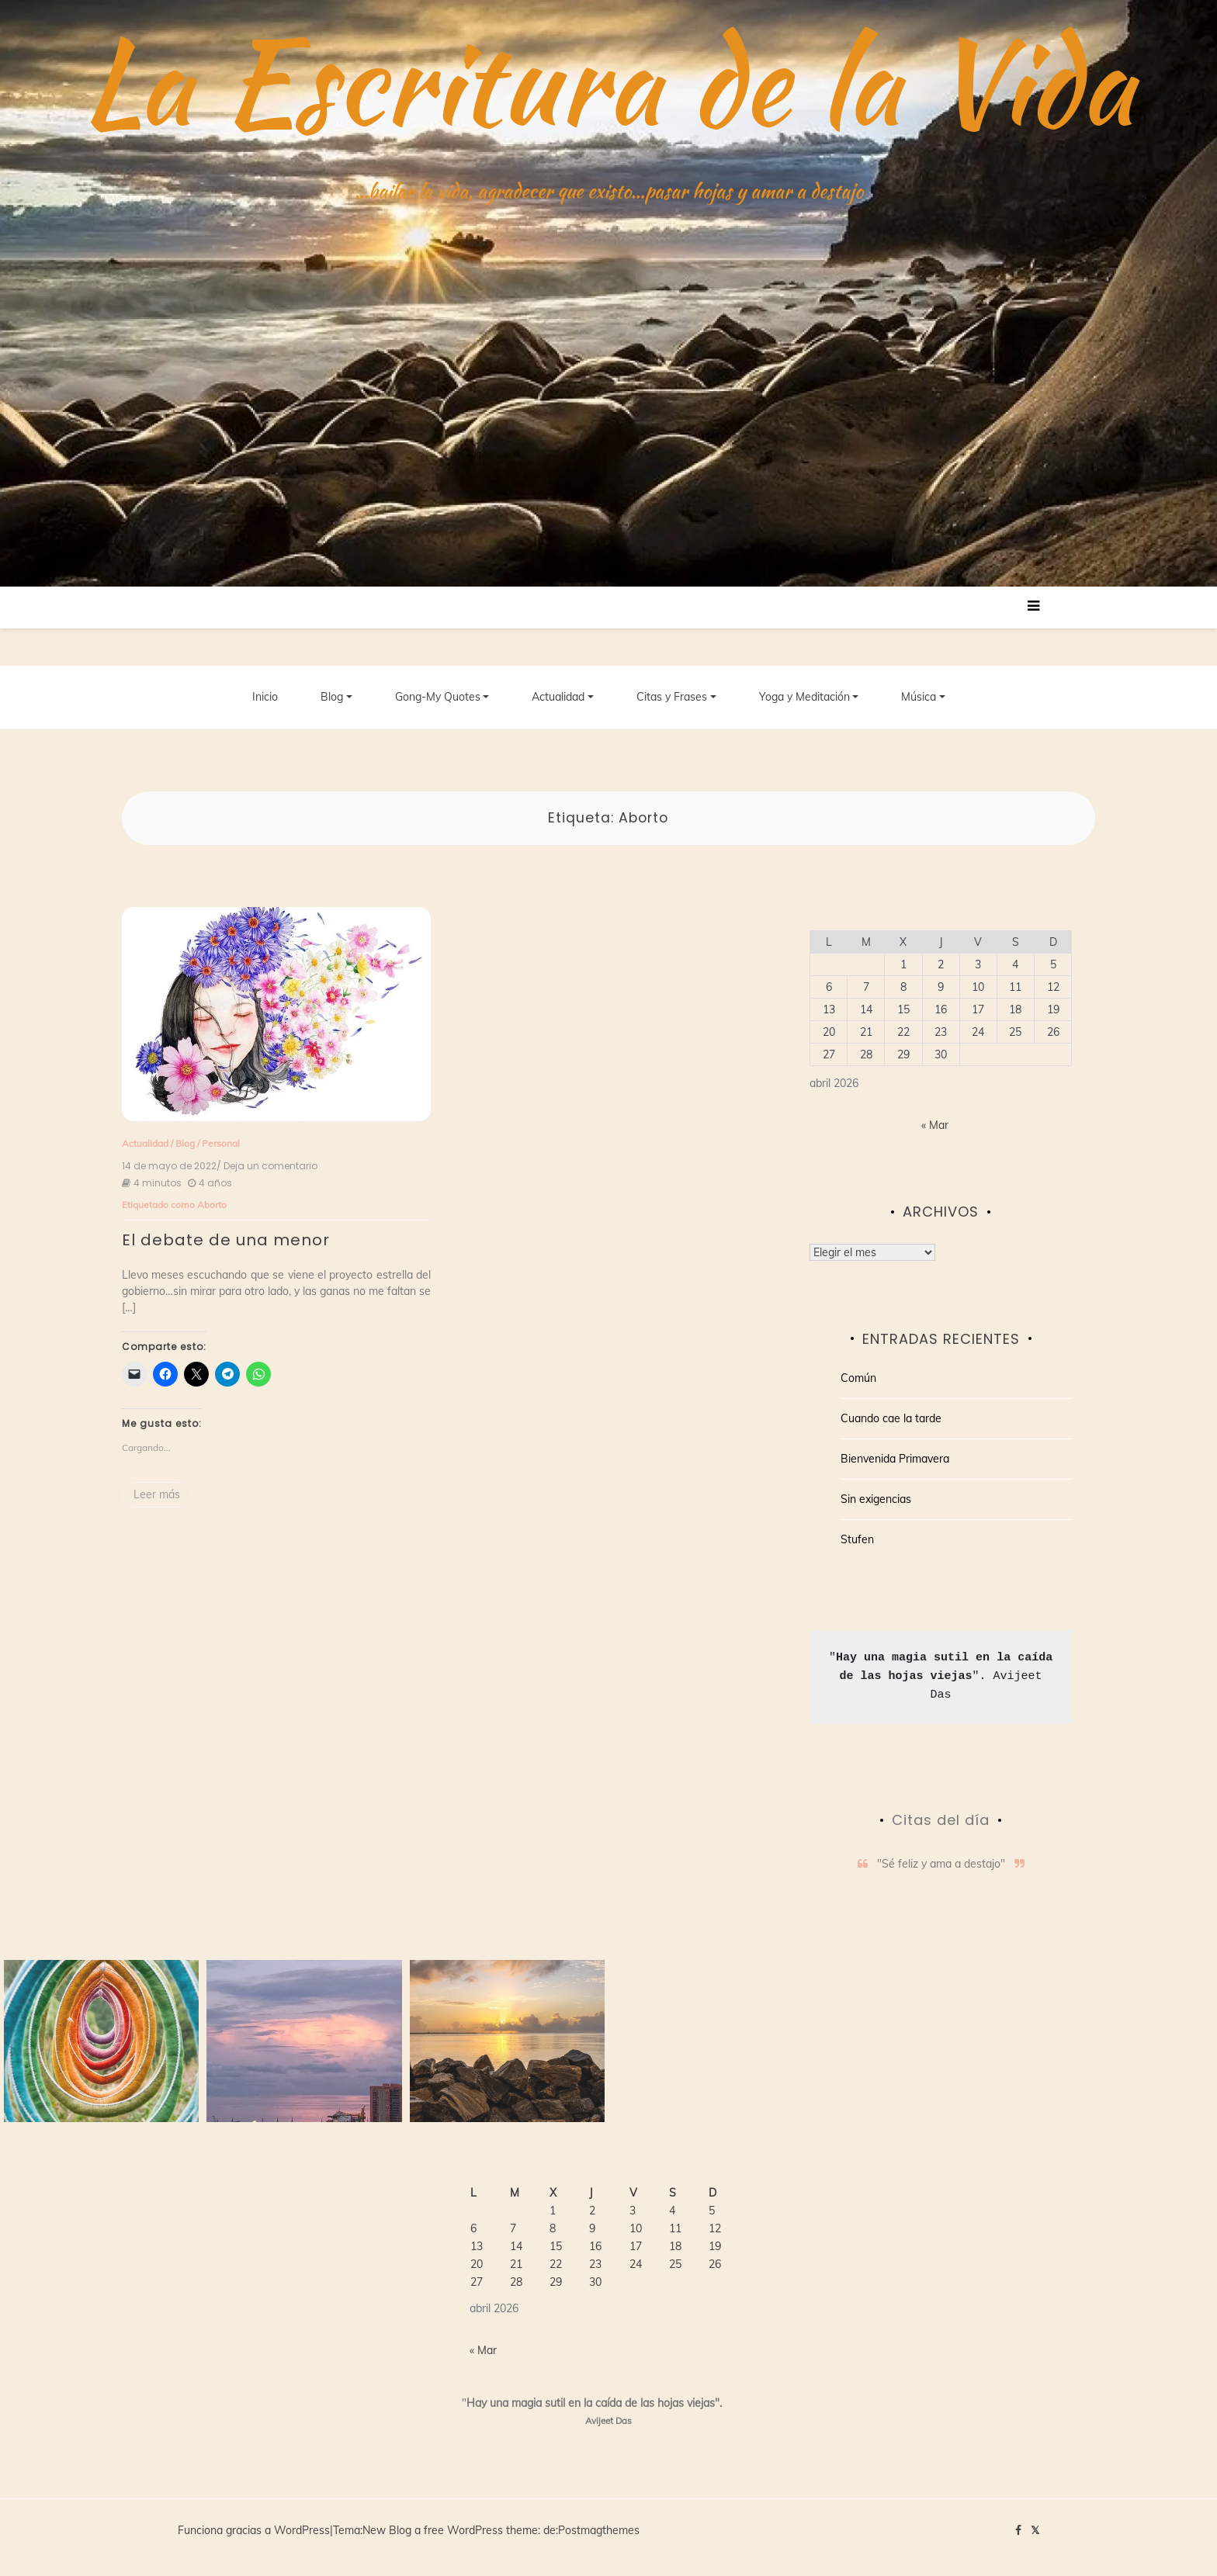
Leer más (156, 1495)
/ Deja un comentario (267, 1167)
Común (858, 1380)
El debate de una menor (226, 1241)
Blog (332, 698)
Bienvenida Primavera (895, 1460)
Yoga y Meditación (804, 698)
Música (918, 698)
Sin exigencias (876, 1501)
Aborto (212, 1205)
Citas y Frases (671, 698)
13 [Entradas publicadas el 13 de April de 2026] (829, 1010)
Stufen (857, 1541)
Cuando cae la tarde (891, 1420)
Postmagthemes (599, 2532)
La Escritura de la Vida (609, 81)
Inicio (265, 698)
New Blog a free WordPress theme (450, 2532)
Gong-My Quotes (437, 698)
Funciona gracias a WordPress (254, 2532)
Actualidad (558, 698)
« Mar (934, 1126)
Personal (221, 1144)
